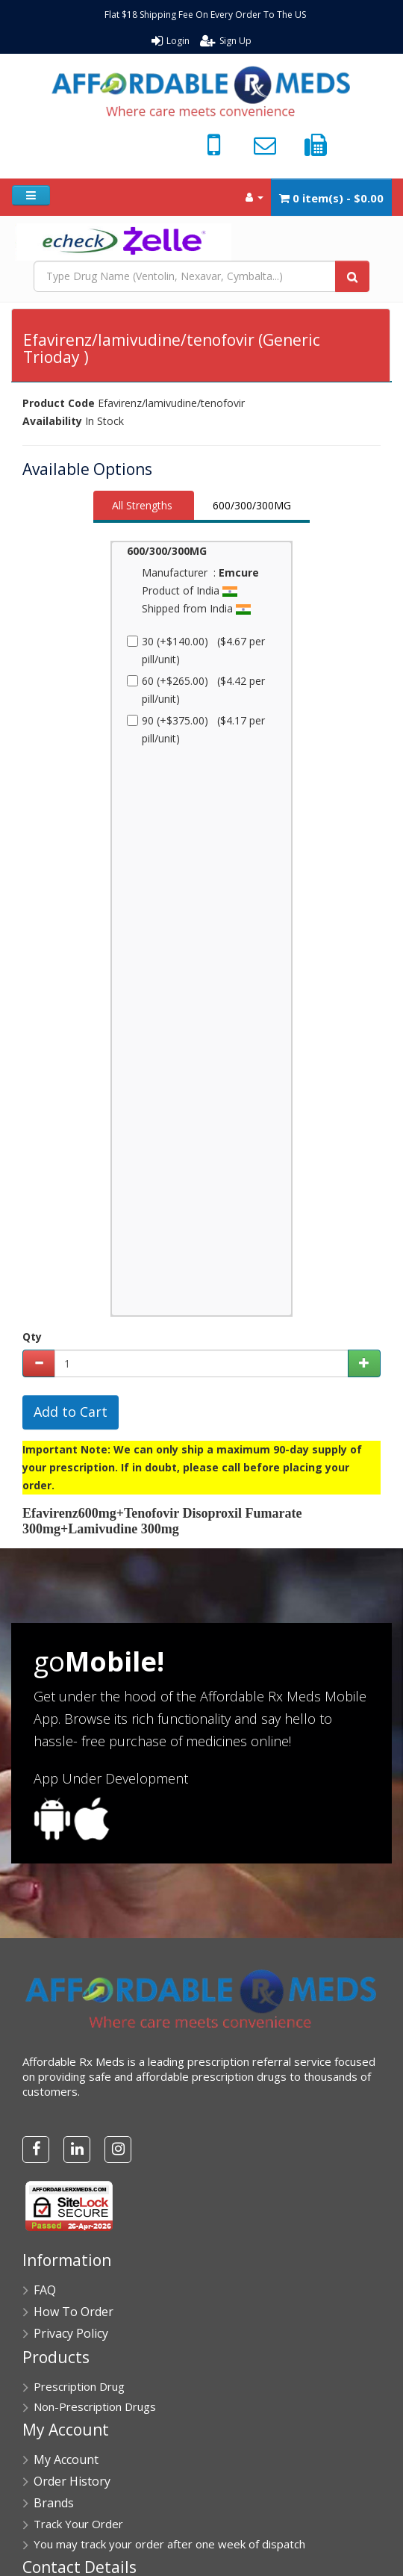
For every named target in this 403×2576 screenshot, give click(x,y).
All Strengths (142, 505)
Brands (54, 2503)
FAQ (45, 2290)
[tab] (143, 507)
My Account (66, 2459)
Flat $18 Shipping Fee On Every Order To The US (205, 14)
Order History (72, 2481)
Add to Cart (70, 1412)
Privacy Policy (71, 2333)
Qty (32, 1336)
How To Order (73, 2311)
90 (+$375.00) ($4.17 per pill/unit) (196, 729)
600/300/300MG (252, 505)
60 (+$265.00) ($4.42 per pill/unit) (196, 690)
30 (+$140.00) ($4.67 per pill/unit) (196, 650)
